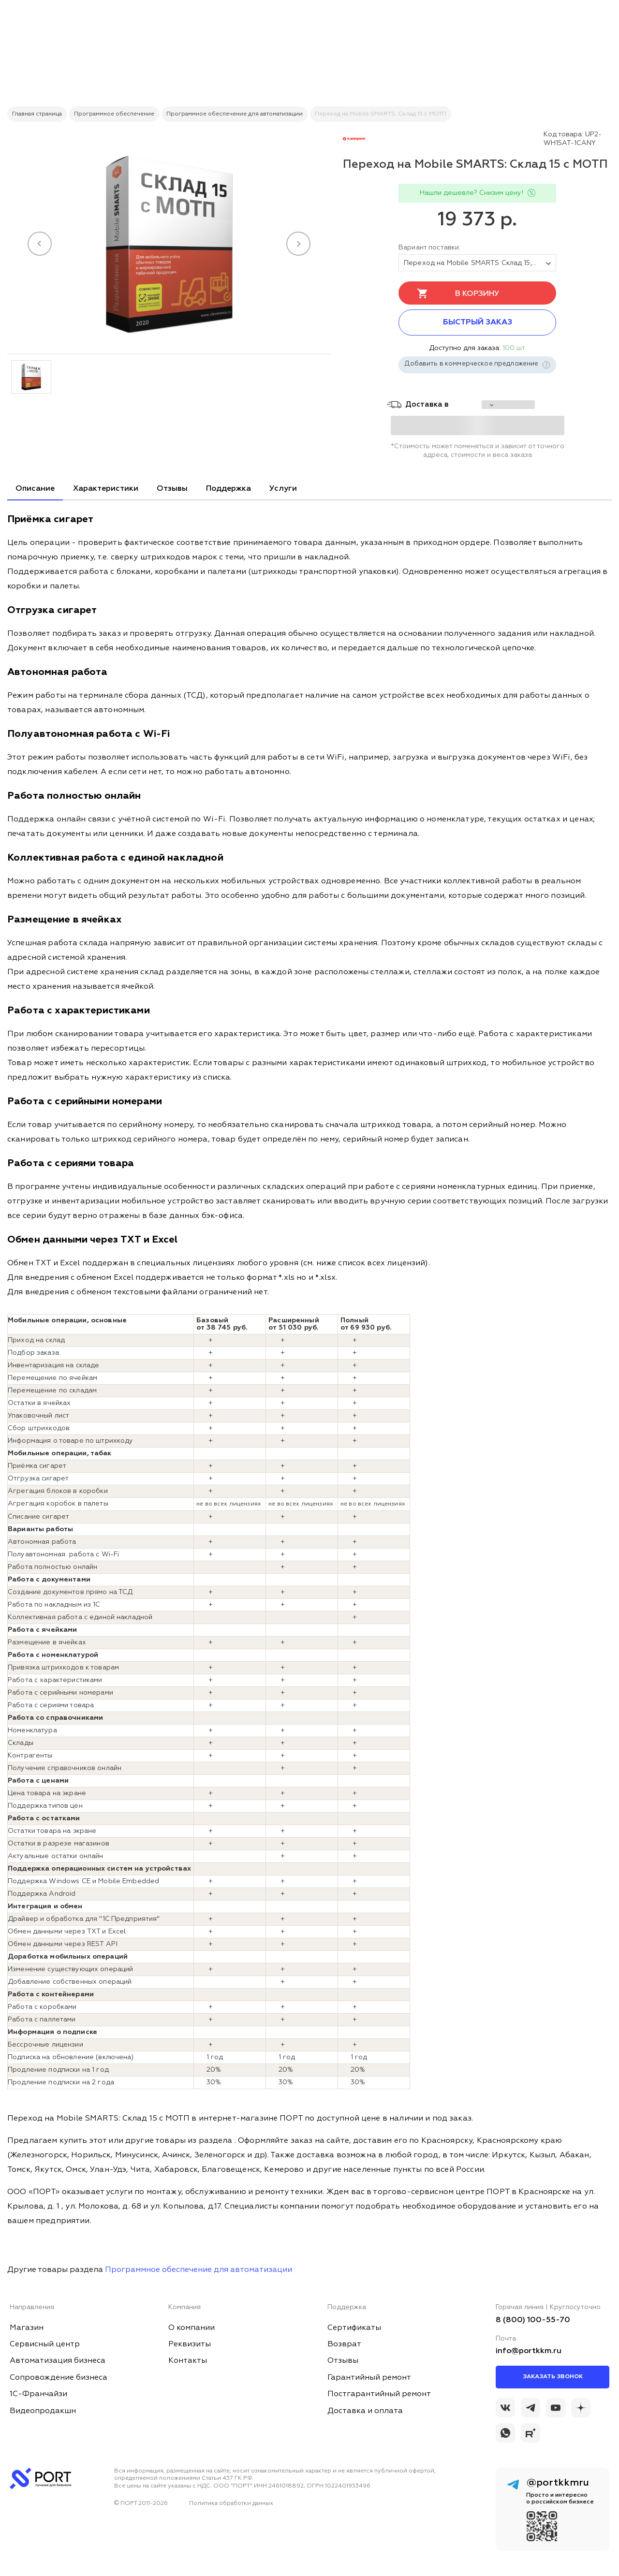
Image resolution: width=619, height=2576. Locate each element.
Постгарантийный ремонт (379, 2394)
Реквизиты (189, 2344)
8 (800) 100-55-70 (533, 2320)
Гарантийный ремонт (369, 2378)
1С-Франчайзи (38, 2394)
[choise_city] (508, 404)
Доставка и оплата (365, 2411)
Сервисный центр (45, 2344)
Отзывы (172, 489)
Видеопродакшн (43, 2411)
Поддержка (228, 489)
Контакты (187, 2361)
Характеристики (105, 489)
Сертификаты (354, 2328)
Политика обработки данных (231, 2503)
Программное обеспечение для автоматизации (198, 2270)
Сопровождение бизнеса (58, 2378)
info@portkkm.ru (528, 2351)
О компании (191, 2328)
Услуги (283, 489)
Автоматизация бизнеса (57, 2361)
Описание (35, 489)
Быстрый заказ (477, 322)
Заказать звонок (553, 2377)
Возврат (344, 2344)
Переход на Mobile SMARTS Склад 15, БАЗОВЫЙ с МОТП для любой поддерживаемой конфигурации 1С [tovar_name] (480, 263)
